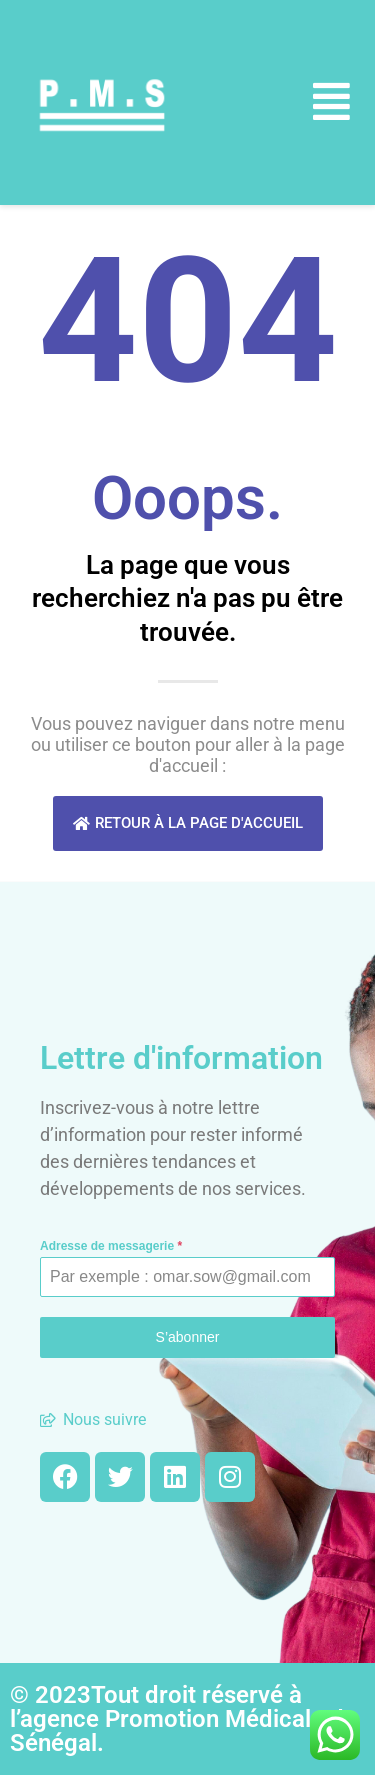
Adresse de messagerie (111, 1246)
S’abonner (188, 1337)
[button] (332, 102)
